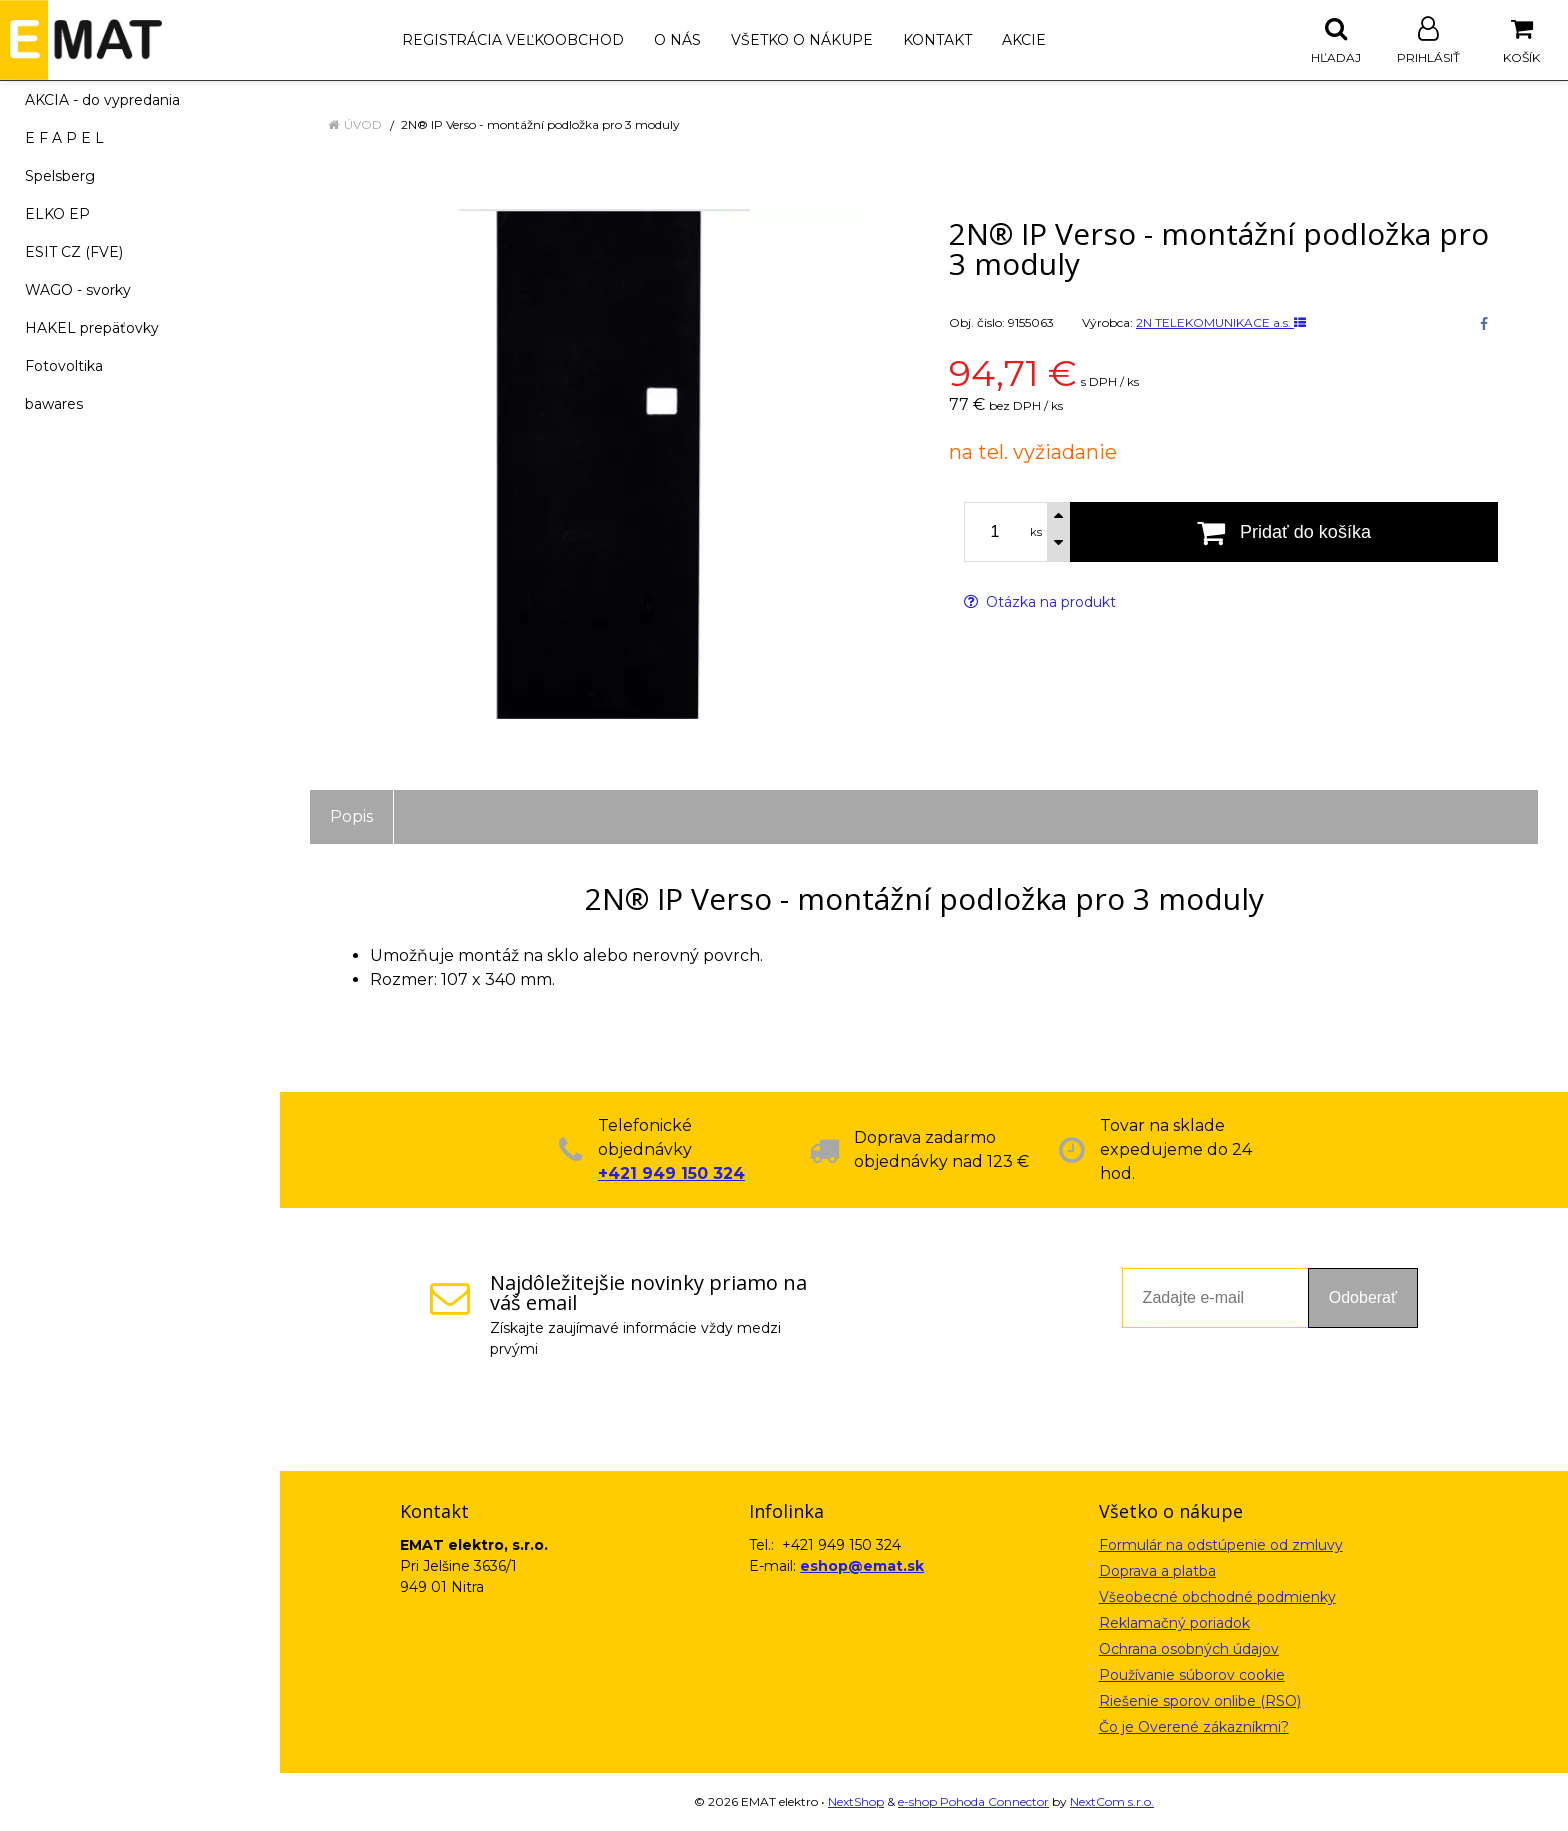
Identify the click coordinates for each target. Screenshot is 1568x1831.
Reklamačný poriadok (1174, 1623)
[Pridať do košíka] (1284, 532)
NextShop (856, 1801)
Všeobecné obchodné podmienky (1217, 1597)
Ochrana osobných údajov (1189, 1649)
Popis (351, 816)
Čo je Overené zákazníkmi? (1194, 1727)
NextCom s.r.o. (1112, 1801)
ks (1036, 532)
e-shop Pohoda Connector (973, 1801)
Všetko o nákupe (802, 40)
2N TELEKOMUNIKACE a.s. (1221, 322)
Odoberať (1363, 1297)
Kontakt (937, 40)
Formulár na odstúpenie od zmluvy (1221, 1545)
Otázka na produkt (1040, 602)
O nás (677, 40)
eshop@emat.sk (862, 1566)
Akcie (1024, 40)
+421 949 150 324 (671, 1173)
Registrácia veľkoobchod (513, 40)
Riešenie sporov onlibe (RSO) (1200, 1701)
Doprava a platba (1157, 1571)
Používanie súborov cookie (1192, 1675)
